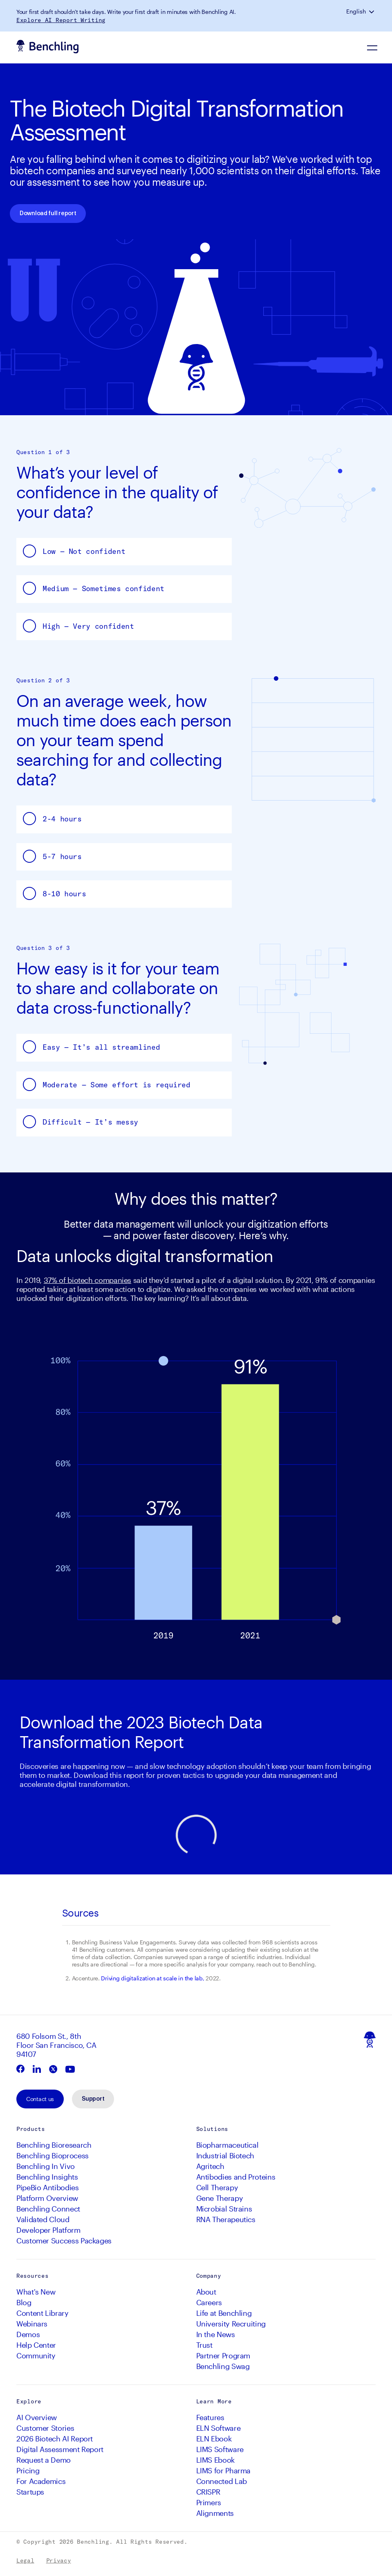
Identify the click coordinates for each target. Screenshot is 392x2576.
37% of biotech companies (87, 1280)
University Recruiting (231, 2323)
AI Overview (36, 2417)
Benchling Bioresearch (53, 2144)
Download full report (48, 213)
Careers (209, 2302)
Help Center (36, 2344)
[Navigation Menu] (372, 47)
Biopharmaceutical (227, 2144)
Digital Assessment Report (59, 2449)
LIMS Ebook (215, 2459)
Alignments (215, 2513)
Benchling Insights (47, 2176)
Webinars (31, 2323)
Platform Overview (47, 2198)
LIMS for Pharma (223, 2470)
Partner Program (223, 2355)
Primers (208, 2502)
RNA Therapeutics (225, 2219)
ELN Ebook (214, 2438)
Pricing (27, 2470)
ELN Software (218, 2427)
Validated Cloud (42, 2219)
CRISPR (208, 2491)
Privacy (58, 2560)
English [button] (356, 11)
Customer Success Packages (64, 2240)
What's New (35, 2291)
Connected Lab (221, 2481)
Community (36, 2355)
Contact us (40, 2098)
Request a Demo (43, 2459)
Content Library (42, 2312)
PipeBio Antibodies (47, 2187)
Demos (28, 2334)
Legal (25, 2560)
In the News (215, 2334)
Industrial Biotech (225, 2155)
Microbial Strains (224, 2208)
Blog (23, 2302)
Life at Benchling (224, 2312)
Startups (30, 2491)
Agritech (210, 2166)
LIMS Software (220, 2449)
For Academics (40, 2481)
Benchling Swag (223, 2366)
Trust (204, 2344)
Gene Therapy (219, 2198)
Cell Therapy (217, 2187)
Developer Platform (48, 2229)
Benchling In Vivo (45, 2166)
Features (210, 2417)
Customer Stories (45, 2427)
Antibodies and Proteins (236, 2176)
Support (93, 2099)
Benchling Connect (48, 2208)
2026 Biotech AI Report (54, 2438)
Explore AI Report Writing (60, 20)
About (206, 2291)
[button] (372, 11)
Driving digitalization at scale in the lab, (152, 1978)
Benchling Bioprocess (52, 2155)
